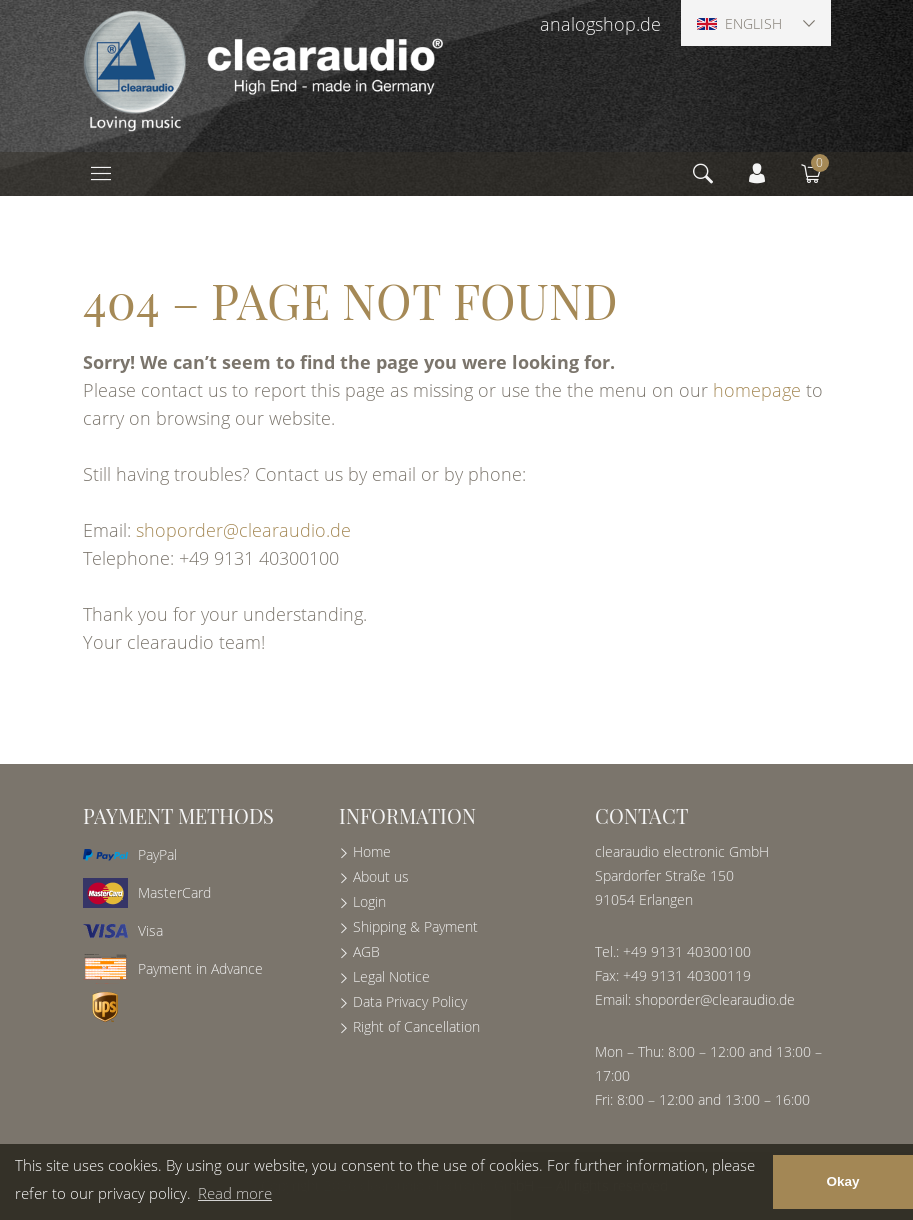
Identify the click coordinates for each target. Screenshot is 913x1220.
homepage (757, 390)
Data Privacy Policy (410, 1001)
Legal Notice (391, 976)
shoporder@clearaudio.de (243, 530)
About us (381, 876)
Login (369, 901)
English (739, 23)
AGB (366, 951)
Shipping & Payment (415, 926)
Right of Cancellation (416, 1026)
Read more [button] (235, 1193)
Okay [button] (842, 1181)
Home (372, 851)
